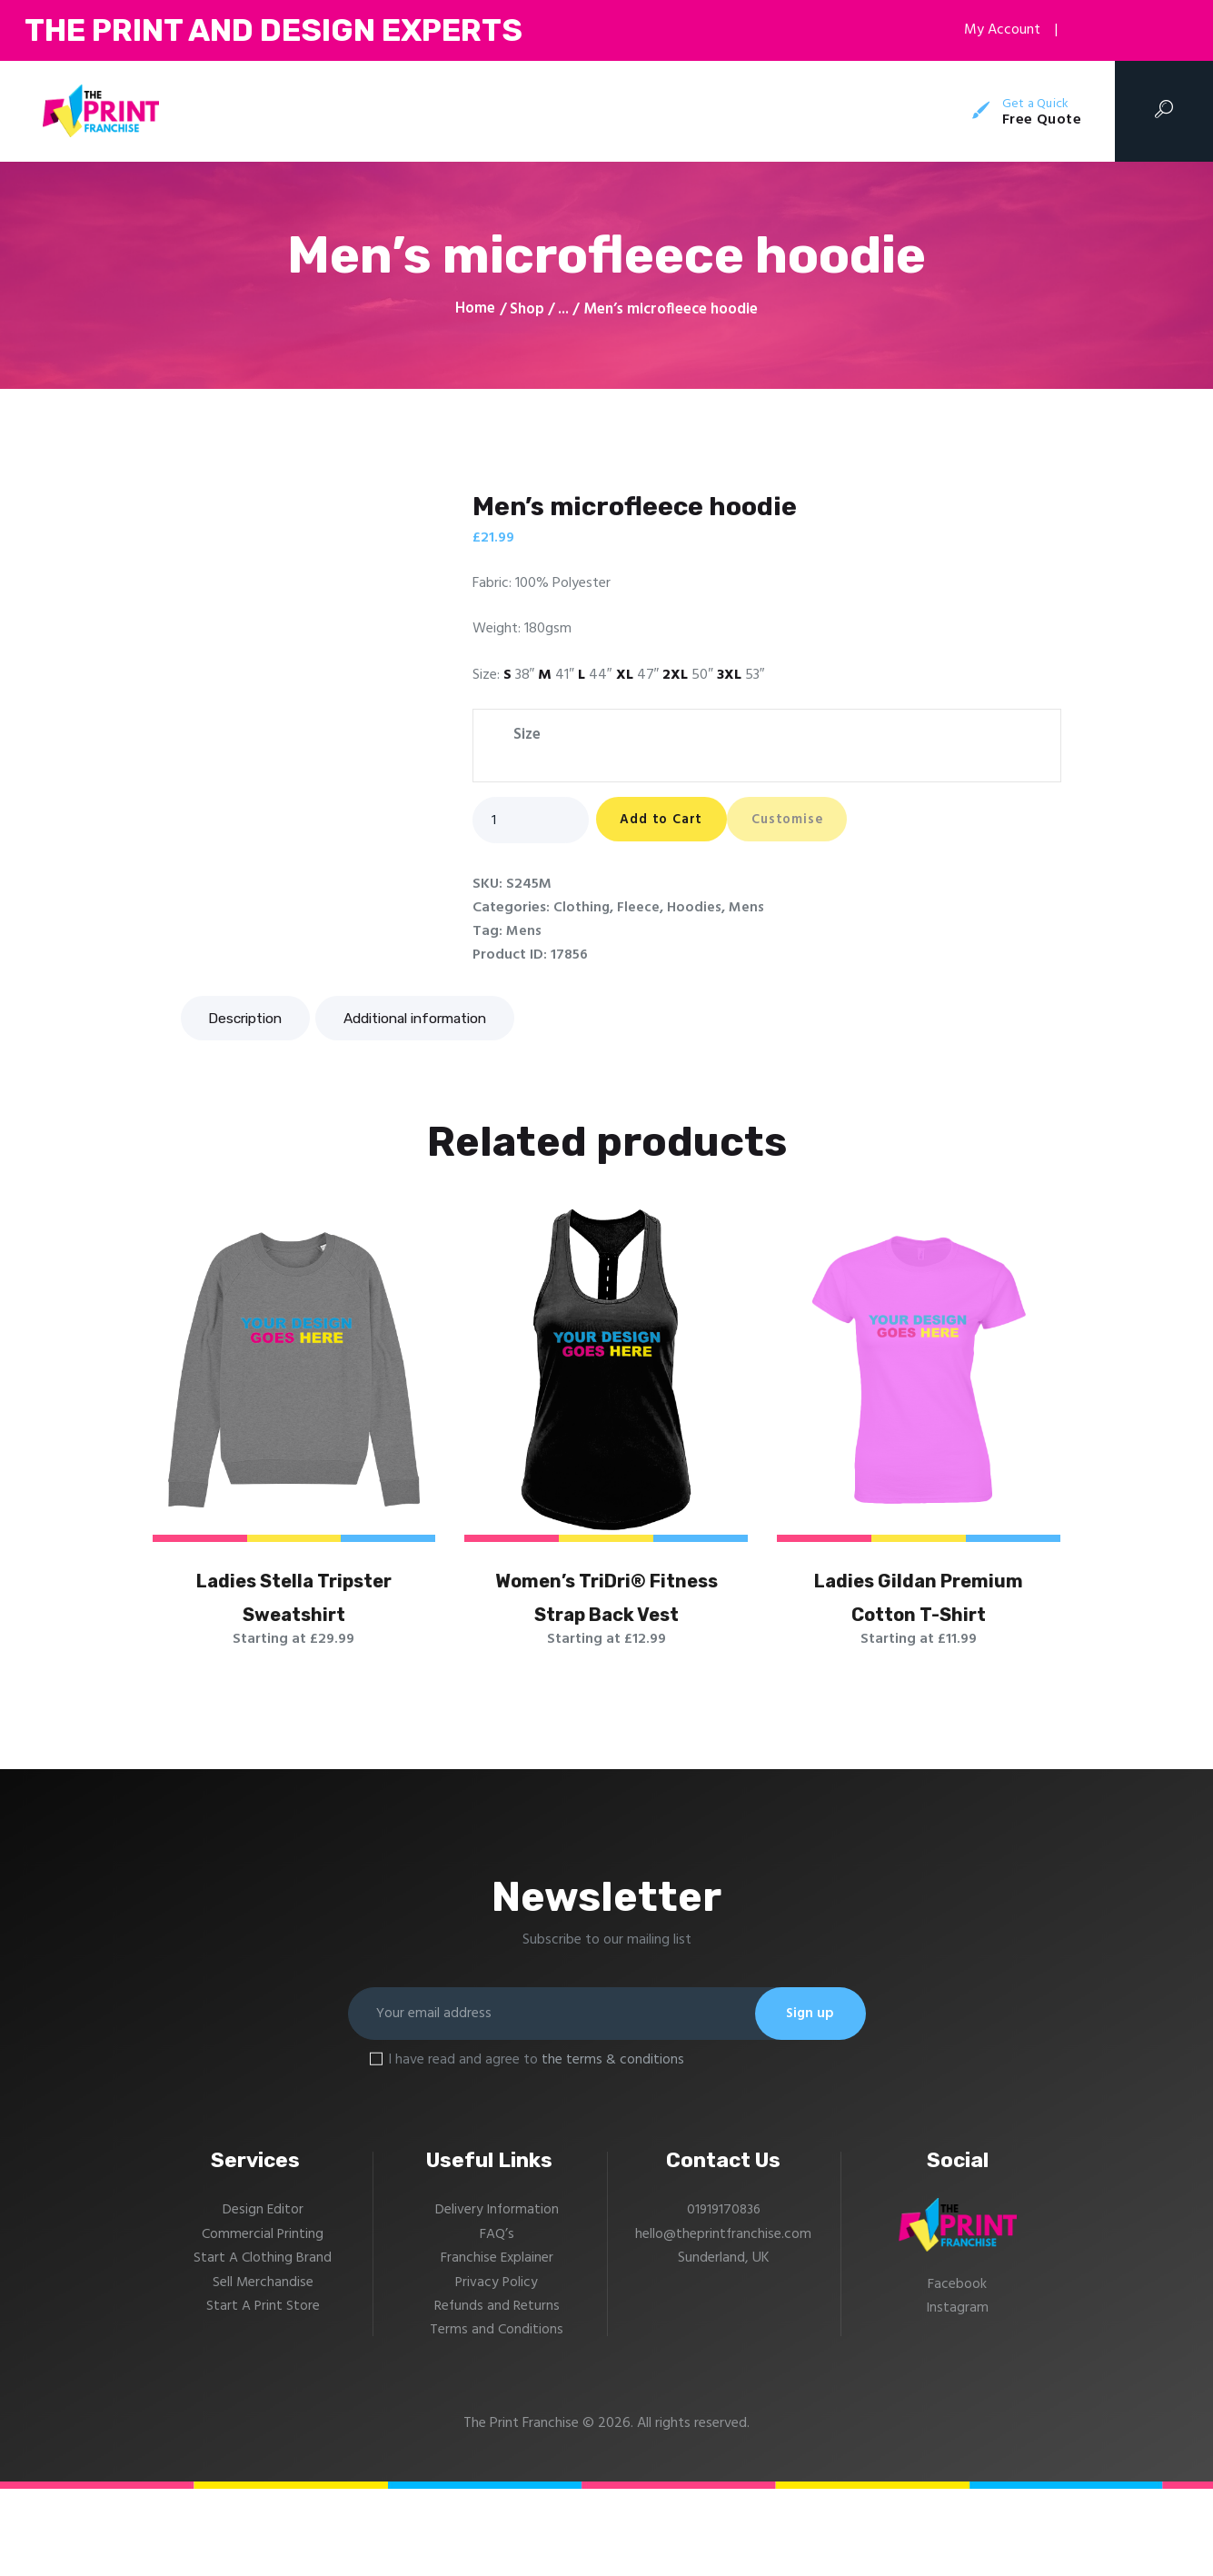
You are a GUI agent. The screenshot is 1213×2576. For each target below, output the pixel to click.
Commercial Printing (263, 2321)
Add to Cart (674, 821)
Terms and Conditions (496, 2417)
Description (249, 1019)
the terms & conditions (613, 2147)
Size (527, 734)
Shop (527, 309)
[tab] (249, 1019)
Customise (826, 821)
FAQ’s (497, 2321)
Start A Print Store (262, 2393)
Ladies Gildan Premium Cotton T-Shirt (918, 1637)
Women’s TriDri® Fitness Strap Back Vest (606, 1637)
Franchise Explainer (497, 2345)
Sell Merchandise (262, 2369)
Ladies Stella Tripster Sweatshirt (294, 1637)
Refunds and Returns (496, 2393)
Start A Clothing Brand (263, 2345)
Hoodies (695, 908)
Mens (747, 908)
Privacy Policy (496, 2369)
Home (475, 310)
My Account (993, 30)
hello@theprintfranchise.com (723, 2321)
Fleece (639, 908)
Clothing (582, 908)
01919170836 (723, 2297)
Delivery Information (497, 2297)
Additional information (430, 1019)
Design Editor (262, 2297)
